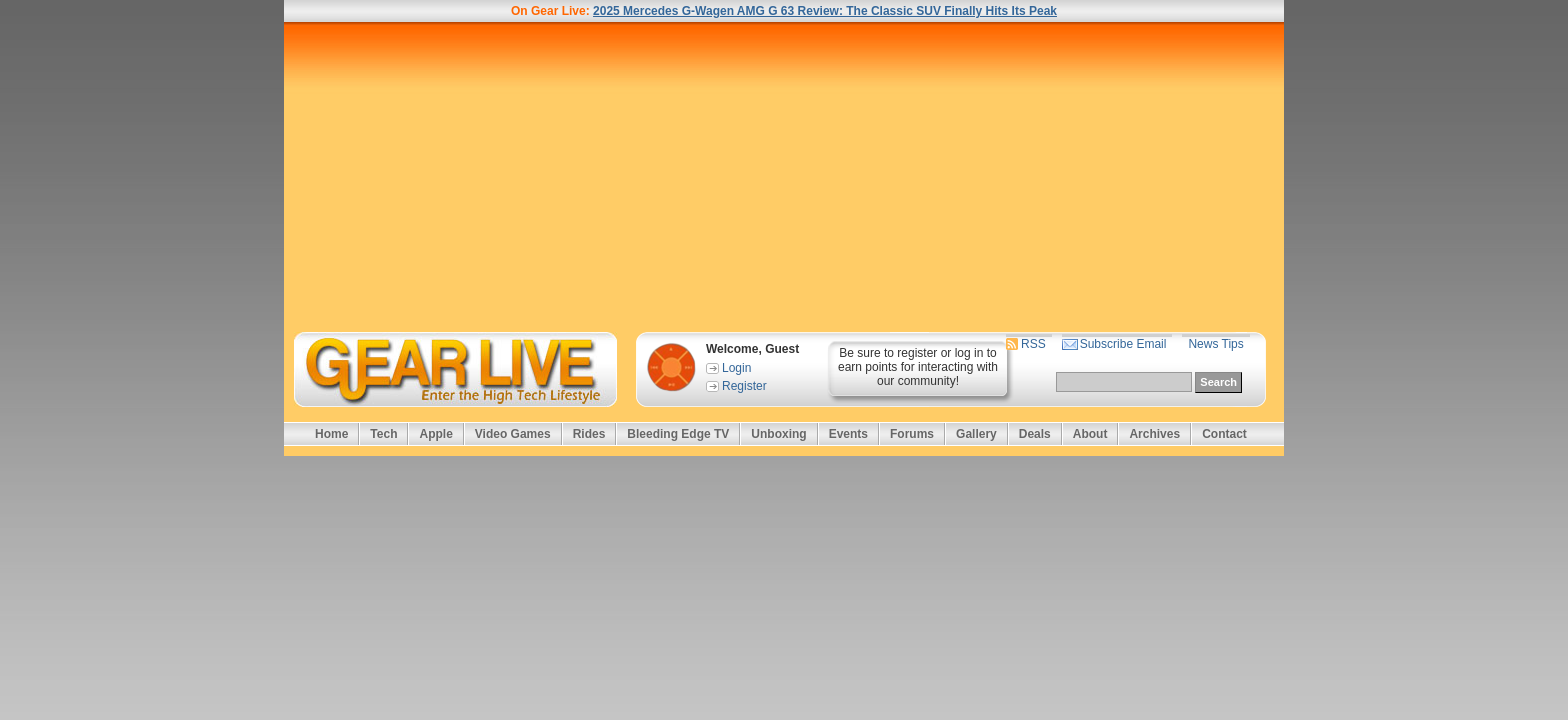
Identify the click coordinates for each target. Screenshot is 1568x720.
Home (331, 434)
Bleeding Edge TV (678, 434)
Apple (435, 434)
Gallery (976, 434)
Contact (1224, 434)
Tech (383, 434)
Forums (912, 434)
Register (744, 386)
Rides (589, 434)
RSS (1033, 344)
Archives (1154, 434)
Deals (1035, 434)
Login (736, 368)
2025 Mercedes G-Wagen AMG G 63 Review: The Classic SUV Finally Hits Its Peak (825, 11)
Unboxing (778, 434)
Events (848, 434)
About (1090, 434)
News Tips (1215, 344)
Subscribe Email (1123, 344)
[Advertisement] (784, 177)
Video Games (513, 434)
